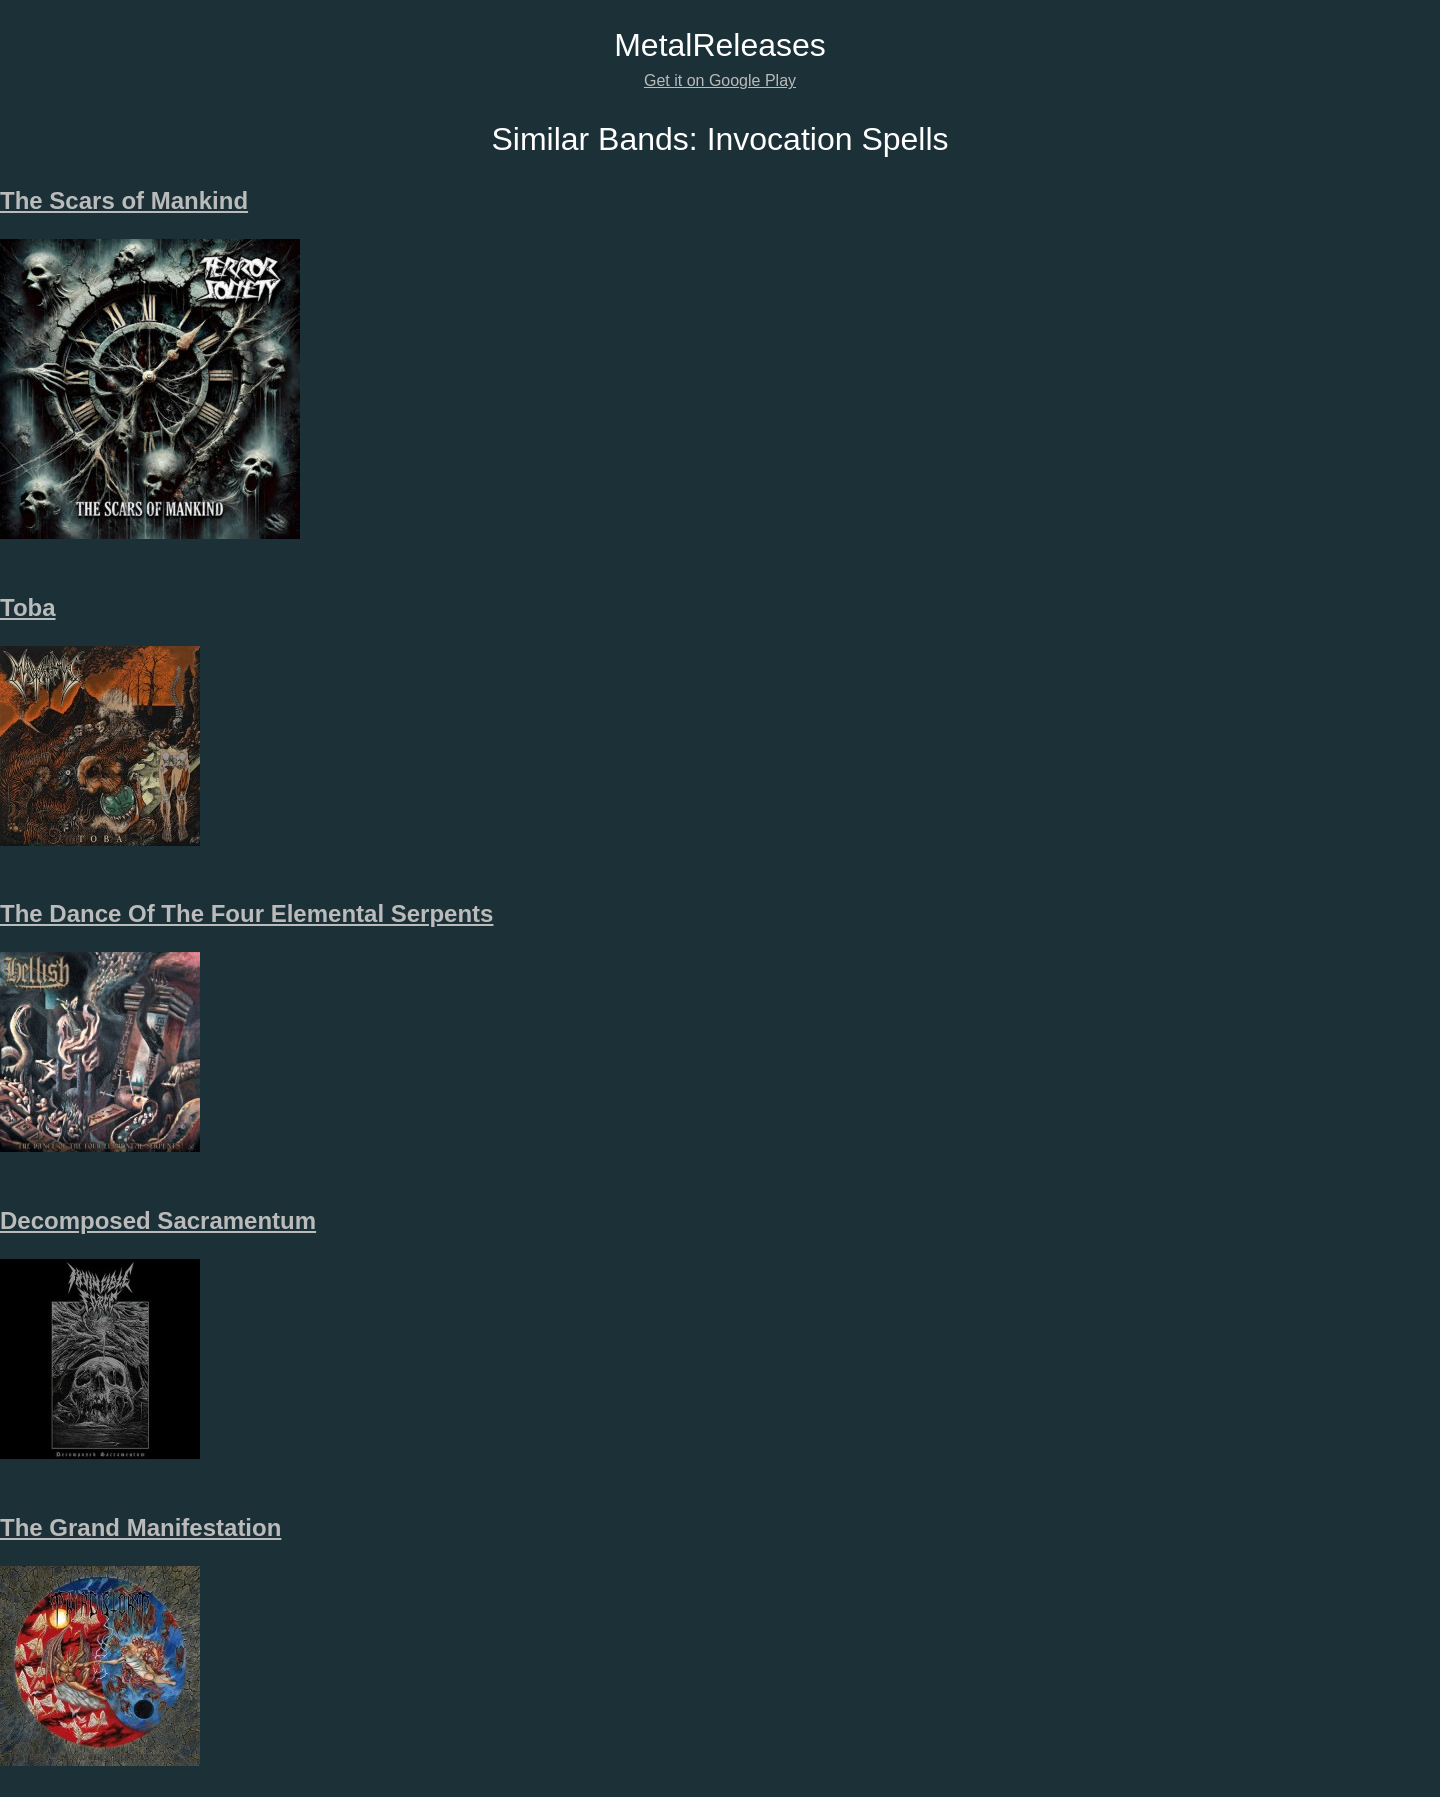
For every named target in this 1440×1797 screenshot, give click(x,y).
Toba (28, 607)
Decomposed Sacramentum (158, 1220)
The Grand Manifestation (140, 1527)
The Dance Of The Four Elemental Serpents (246, 913)
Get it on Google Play (720, 80)
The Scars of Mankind (124, 200)
